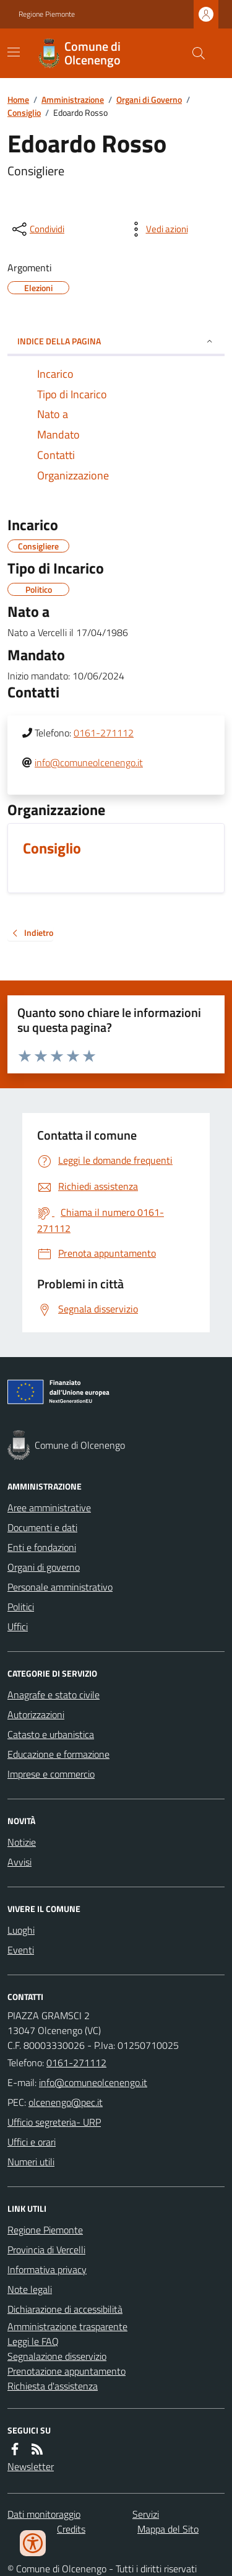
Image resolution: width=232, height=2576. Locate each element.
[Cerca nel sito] (193, 53)
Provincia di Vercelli (46, 2249)
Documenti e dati (42, 1527)
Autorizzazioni (35, 1714)
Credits (71, 2528)
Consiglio (24, 112)
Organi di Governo (149, 99)
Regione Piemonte (47, 14)
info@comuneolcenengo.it (89, 762)
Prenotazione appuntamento (66, 2371)
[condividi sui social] (37, 229)
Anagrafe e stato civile (53, 1694)
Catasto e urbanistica (50, 1734)
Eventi (20, 1949)
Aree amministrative (49, 1507)
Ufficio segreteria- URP (54, 2122)
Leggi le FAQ (33, 2341)
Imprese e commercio (51, 1773)
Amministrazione (72, 99)
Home (18, 99)
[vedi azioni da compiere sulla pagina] (157, 229)
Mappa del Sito (168, 2528)
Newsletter (30, 2466)
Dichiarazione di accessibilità (64, 2309)
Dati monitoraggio (43, 2514)
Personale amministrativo (60, 1586)
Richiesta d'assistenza (52, 2385)
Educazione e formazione (58, 1754)
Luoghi (21, 1930)
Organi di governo (43, 1567)
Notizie (21, 1842)
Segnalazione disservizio (56, 2356)
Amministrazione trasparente (67, 2326)
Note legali (29, 2289)
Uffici (17, 1626)
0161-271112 (104, 732)
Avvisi (19, 1861)
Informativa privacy (47, 2269)
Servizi (145, 2514)
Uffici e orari (31, 2141)
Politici (20, 1606)
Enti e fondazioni (41, 1547)
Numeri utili (30, 2161)
